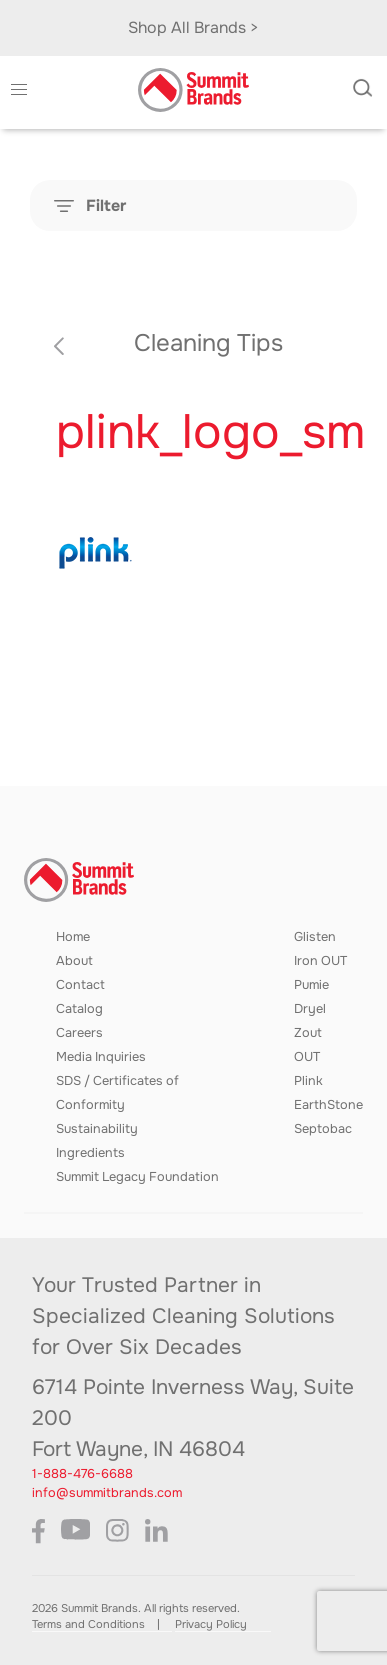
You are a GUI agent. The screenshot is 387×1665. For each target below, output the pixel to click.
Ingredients (90, 1153)
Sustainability (97, 1129)
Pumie (311, 985)
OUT (307, 1057)
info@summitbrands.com (107, 1493)
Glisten (315, 937)
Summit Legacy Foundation (137, 1177)
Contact (80, 985)
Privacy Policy (211, 1624)
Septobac (323, 1129)
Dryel (310, 1009)
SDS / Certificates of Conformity (117, 1093)
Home (73, 937)
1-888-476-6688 (82, 1474)
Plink (308, 1081)
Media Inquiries (101, 1057)
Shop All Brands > (193, 27)
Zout (308, 1033)
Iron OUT (320, 961)
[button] (19, 90)
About (74, 961)
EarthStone (328, 1105)
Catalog (79, 1009)
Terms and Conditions (88, 1624)
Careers (79, 1033)
